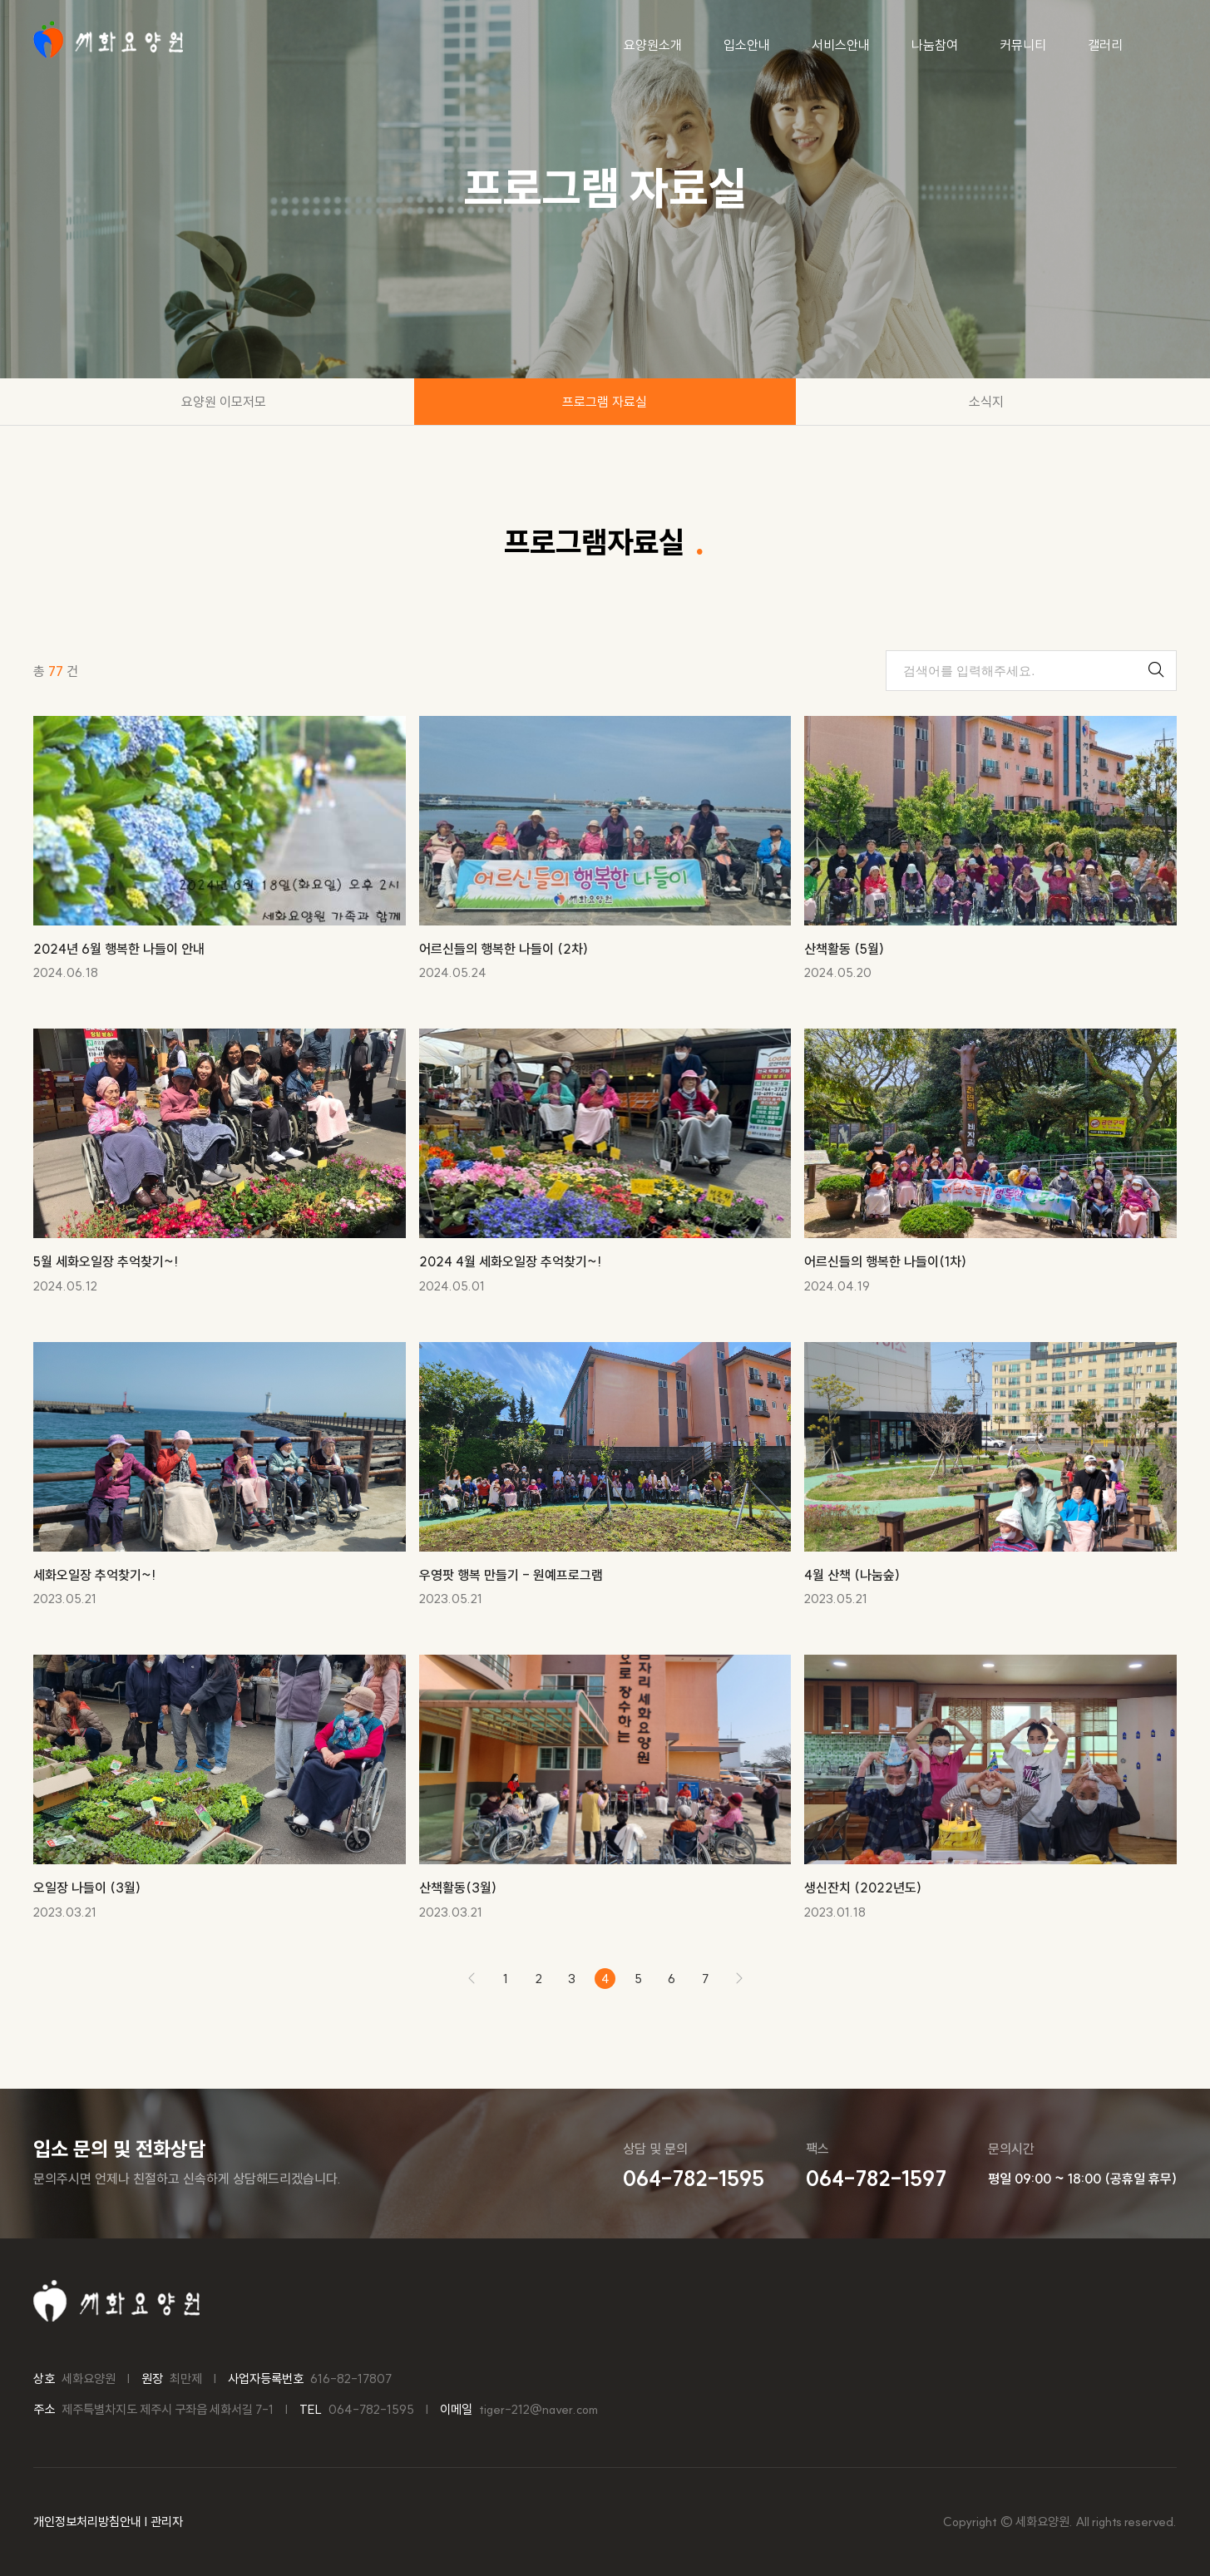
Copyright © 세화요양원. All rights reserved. (1060, 2521)
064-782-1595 (371, 2409)
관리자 (167, 2521)
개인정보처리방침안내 (87, 2521)
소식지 (986, 401)
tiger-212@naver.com (538, 2409)
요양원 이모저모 (223, 401)
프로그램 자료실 (604, 401)
